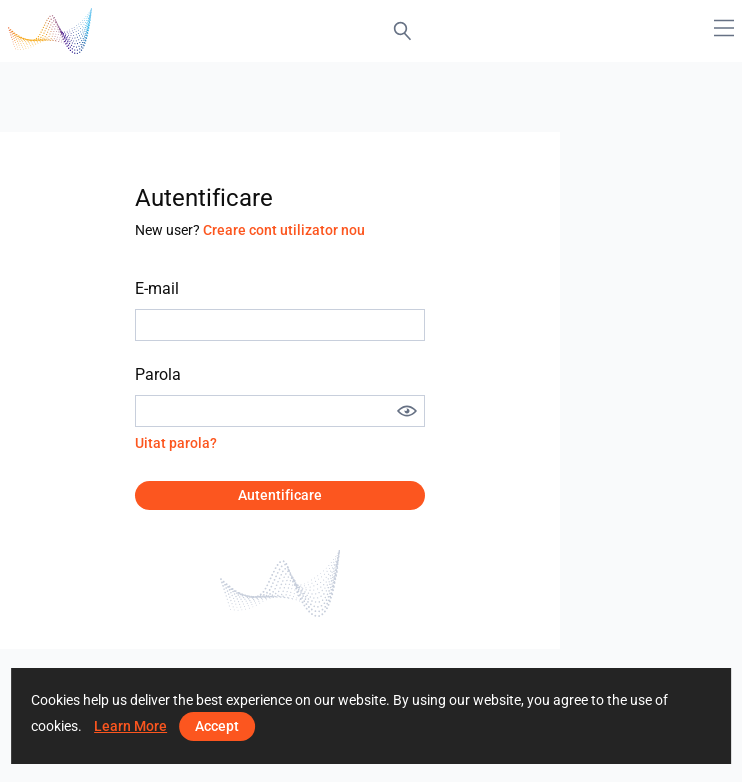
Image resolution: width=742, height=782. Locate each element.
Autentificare (280, 495)
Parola (158, 374)
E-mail (157, 288)
